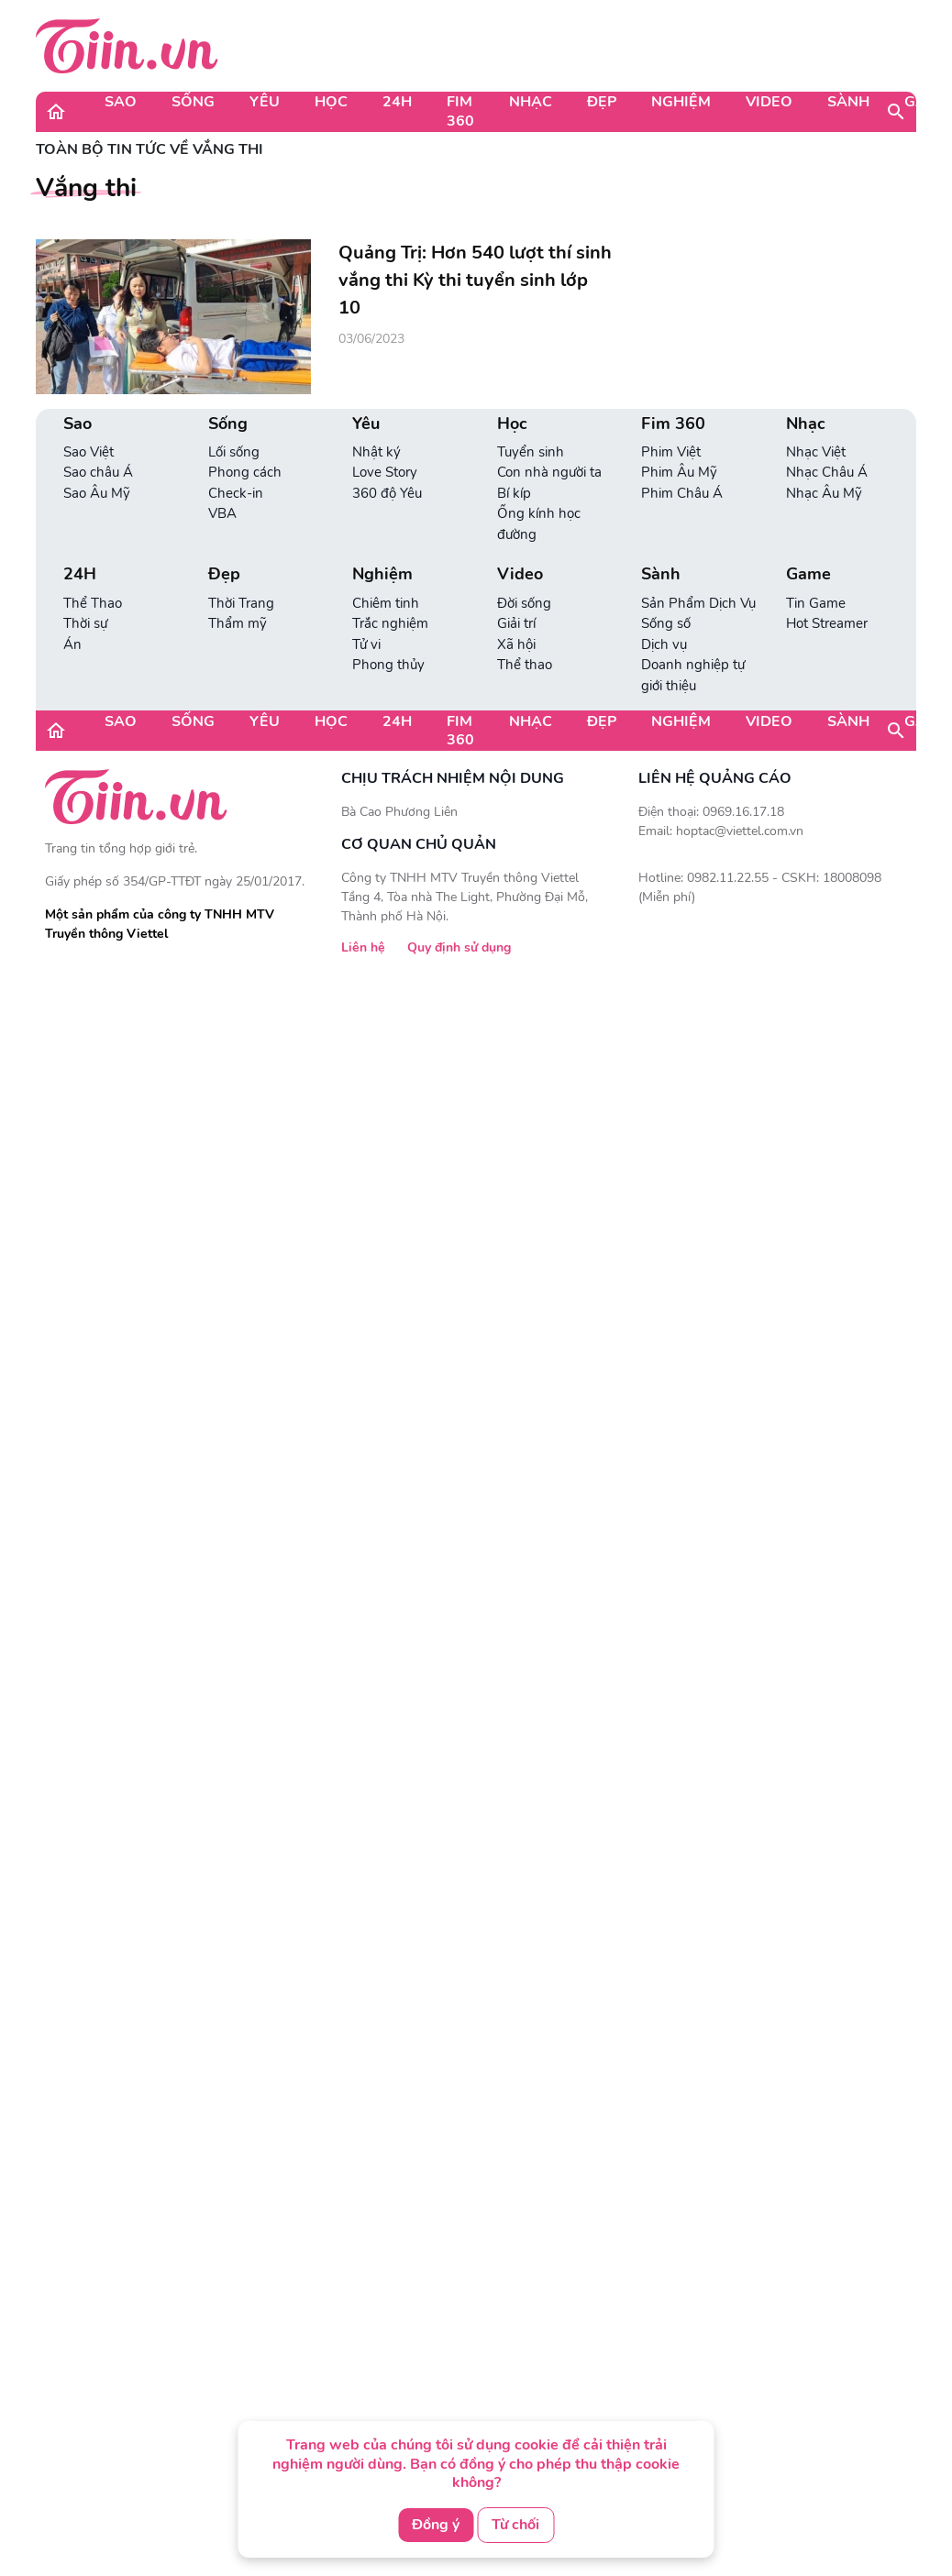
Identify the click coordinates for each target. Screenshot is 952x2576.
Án (72, 644)
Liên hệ (363, 947)
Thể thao (524, 664)
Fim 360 (460, 111)
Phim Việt (671, 452)
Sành (848, 102)
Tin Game (816, 603)
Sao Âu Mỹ (96, 493)
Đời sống (524, 603)
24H (397, 102)
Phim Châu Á (682, 493)
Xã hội (516, 644)
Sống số (666, 623)
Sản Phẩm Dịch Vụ (698, 603)
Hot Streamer (827, 623)
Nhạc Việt (816, 452)
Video (769, 102)
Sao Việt (88, 452)
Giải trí (516, 623)
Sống (193, 102)
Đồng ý (435, 2525)
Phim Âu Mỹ (679, 472)
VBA (222, 513)
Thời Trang (241, 603)
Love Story (384, 472)
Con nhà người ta (549, 472)
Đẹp (601, 102)
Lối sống (234, 452)
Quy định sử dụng (459, 947)
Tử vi (366, 644)
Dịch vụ (664, 644)
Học (331, 102)
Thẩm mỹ (237, 623)
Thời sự (85, 623)
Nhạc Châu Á (827, 472)
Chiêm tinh (385, 603)
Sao (121, 102)
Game (808, 574)
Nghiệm (681, 102)
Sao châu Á (98, 472)
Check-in (235, 493)
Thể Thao (92, 603)
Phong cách (245, 472)
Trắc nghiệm (390, 623)
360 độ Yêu (387, 493)
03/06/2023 (371, 338)
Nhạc (530, 102)
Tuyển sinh (530, 452)
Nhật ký (376, 452)
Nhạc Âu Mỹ (824, 493)
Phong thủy (388, 664)
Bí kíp (514, 493)
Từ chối (515, 2525)
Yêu (264, 102)
